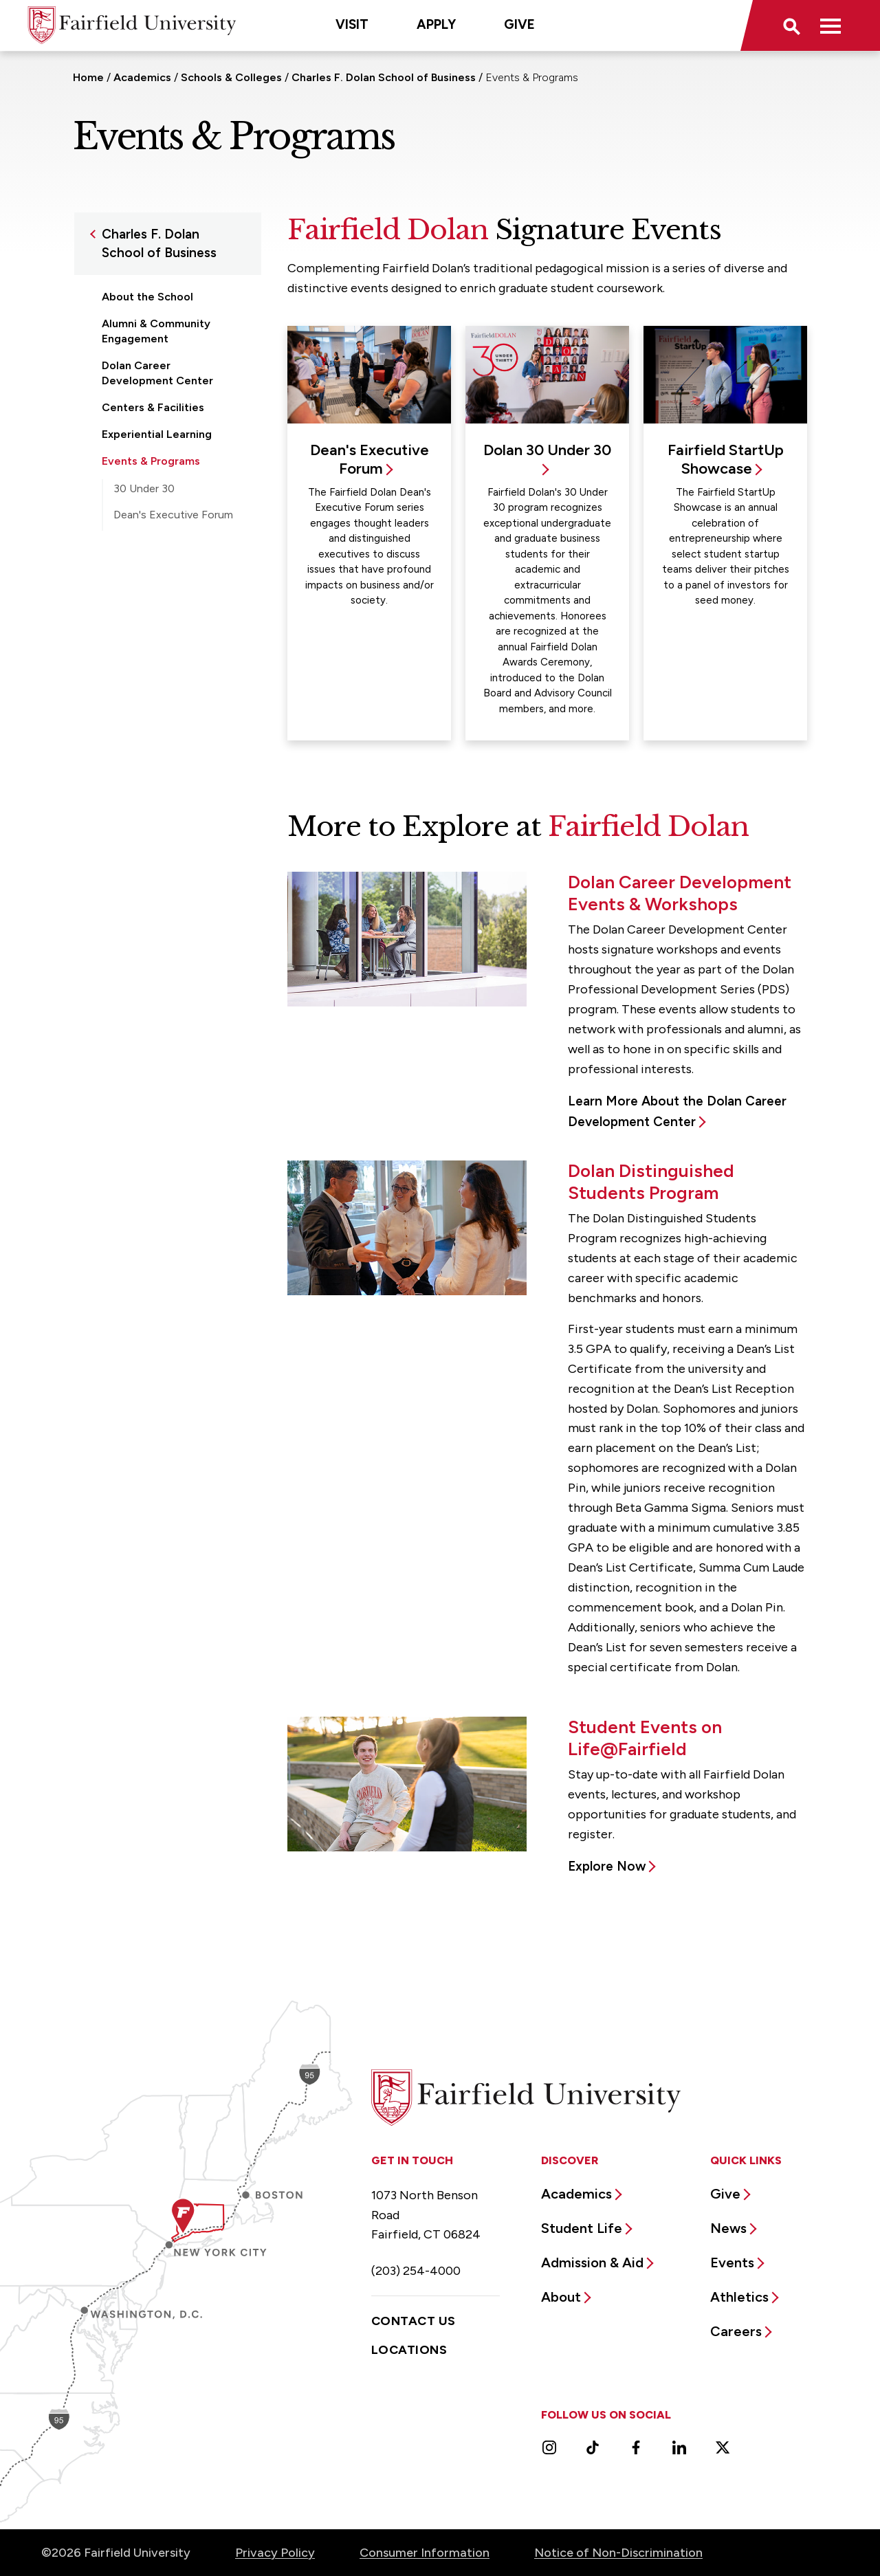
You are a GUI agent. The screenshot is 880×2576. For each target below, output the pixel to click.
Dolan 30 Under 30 (547, 450)
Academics (142, 77)
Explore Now (607, 1866)
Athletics (739, 2297)
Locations (409, 2349)
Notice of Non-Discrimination (618, 2552)
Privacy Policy (275, 2552)
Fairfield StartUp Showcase (153, 548)
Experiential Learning (157, 434)
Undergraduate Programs (168, 654)
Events (732, 2262)
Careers (736, 2331)
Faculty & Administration (166, 586)
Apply (436, 24)
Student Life (581, 2228)
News (728, 2228)
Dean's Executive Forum (173, 514)
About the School (147, 296)
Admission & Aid (592, 2262)
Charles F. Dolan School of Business (384, 77)
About (561, 2297)
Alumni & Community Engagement (156, 331)
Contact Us (413, 2321)
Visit (352, 24)
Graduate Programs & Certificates (158, 620)
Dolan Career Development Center (157, 373)
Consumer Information (425, 2552)
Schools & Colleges (231, 77)
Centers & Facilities (153, 407)
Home (88, 77)
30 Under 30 (144, 488)
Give (519, 24)
